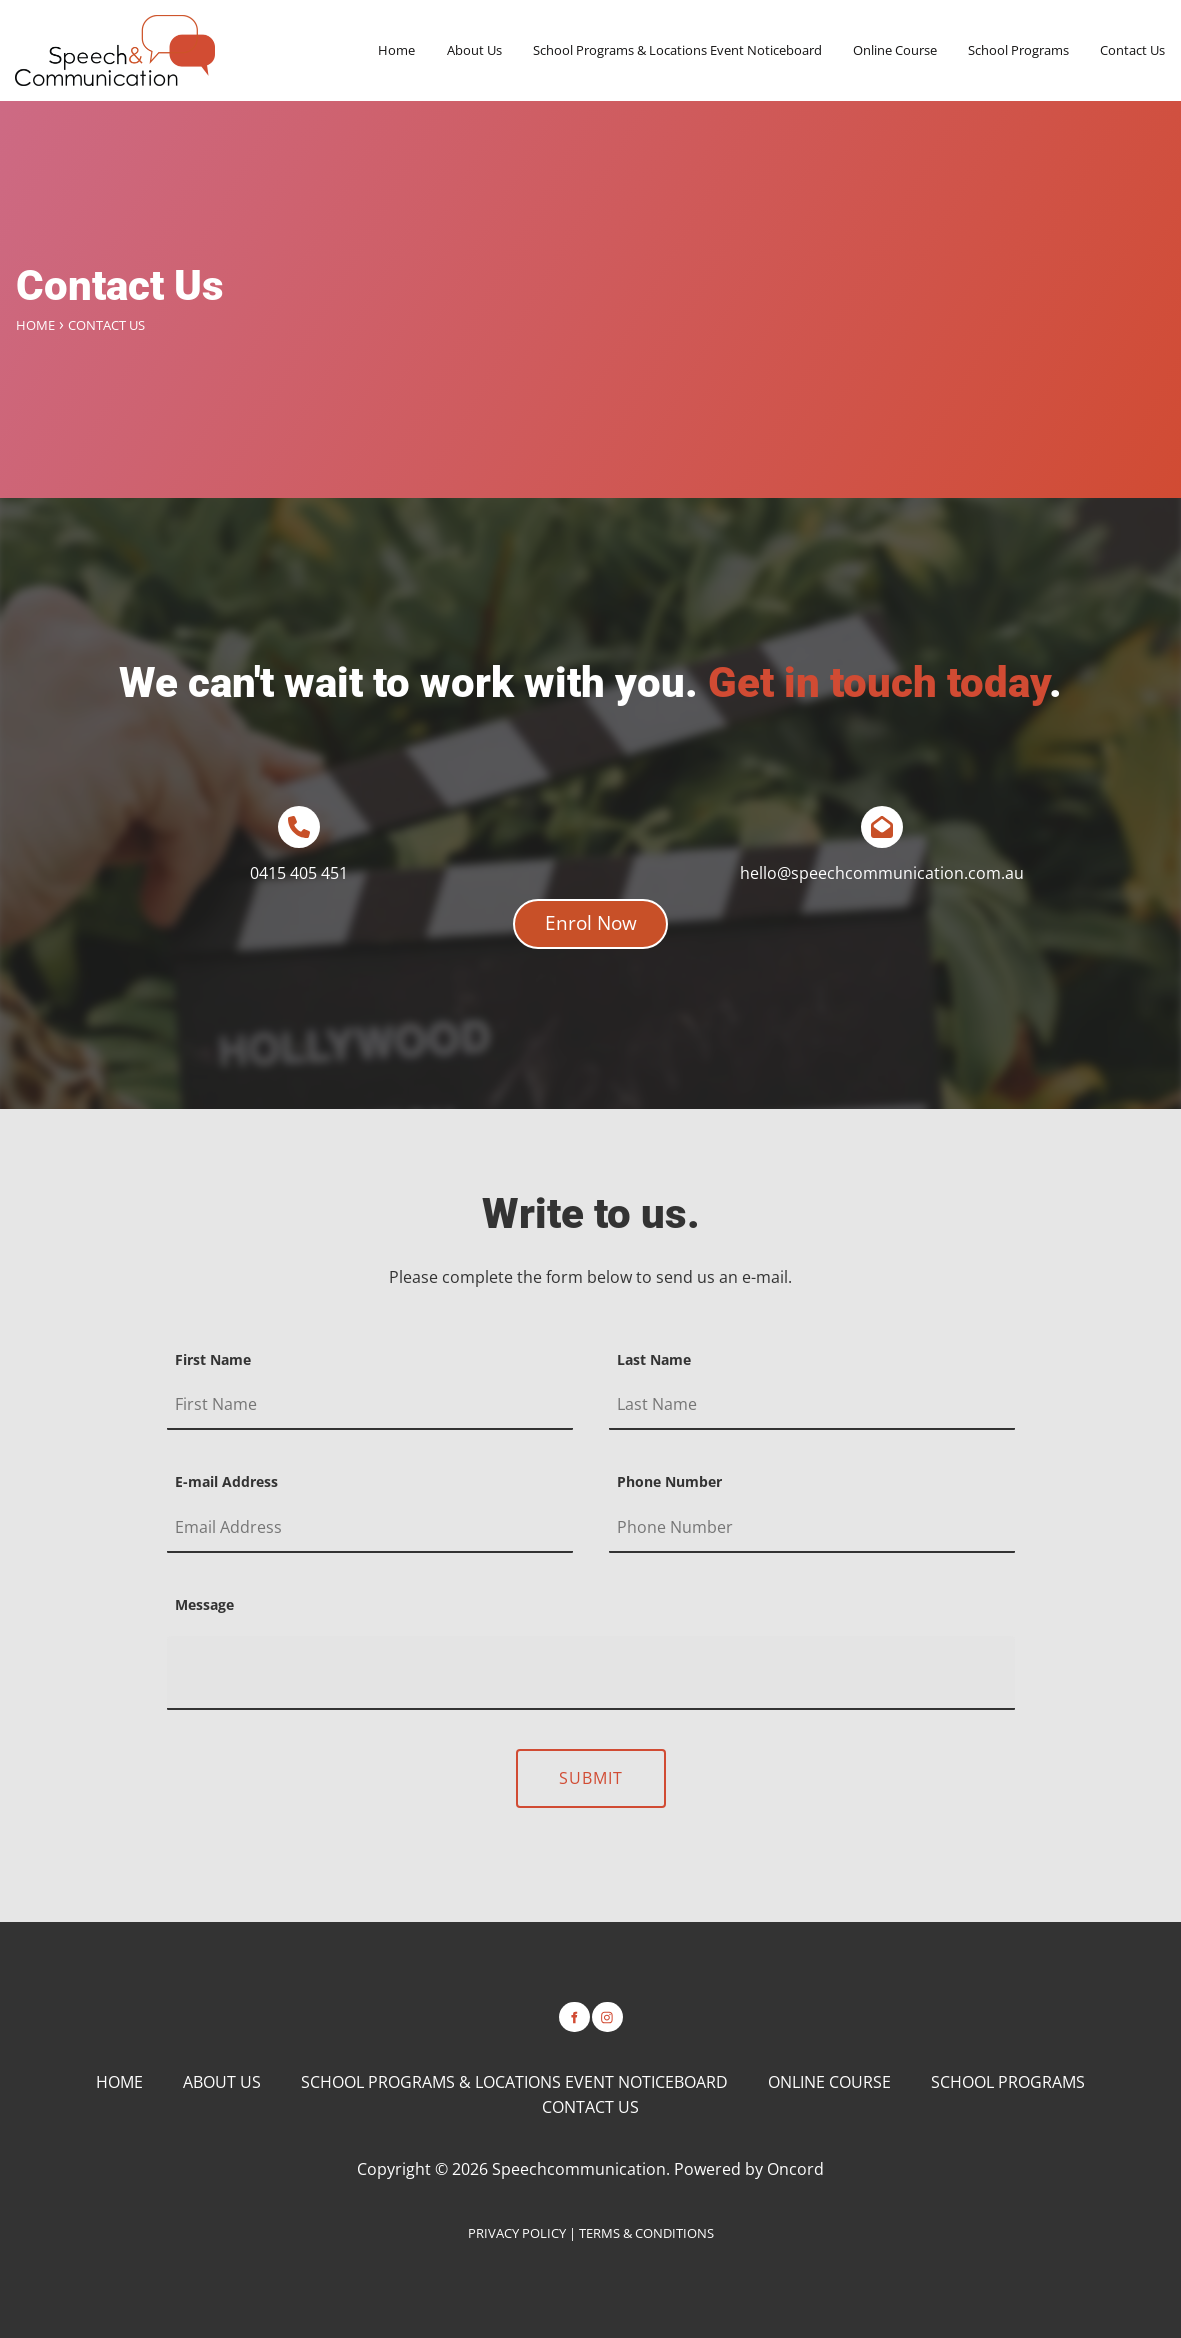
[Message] (591, 1673)
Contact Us (1132, 50)
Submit (591, 1778)
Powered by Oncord (749, 2169)
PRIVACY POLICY (517, 2233)
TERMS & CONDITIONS (646, 2233)
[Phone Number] (812, 1528)
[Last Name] (812, 1405)
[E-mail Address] (370, 1528)
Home (396, 50)
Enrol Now (591, 911)
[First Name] (370, 1405)
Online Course (895, 50)
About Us (474, 50)
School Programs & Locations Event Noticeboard (677, 50)
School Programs (1018, 50)
